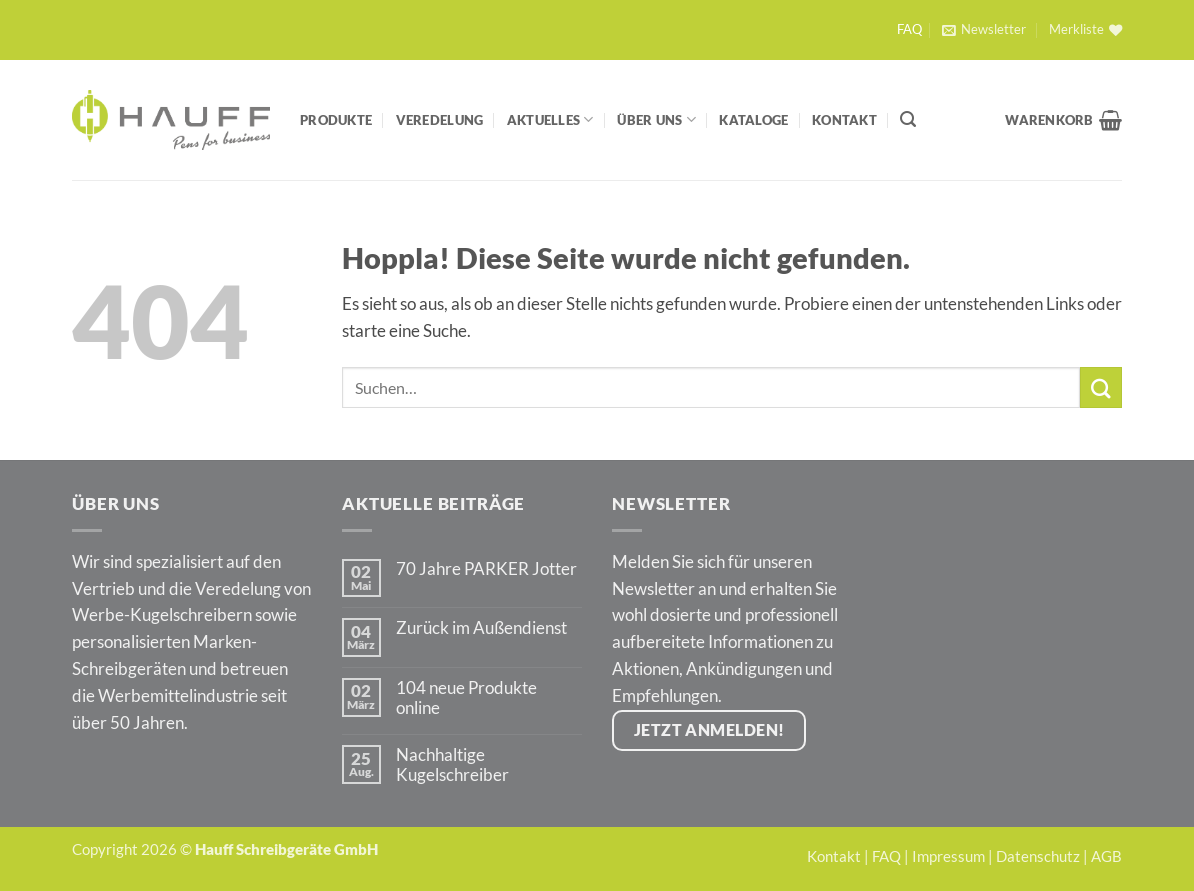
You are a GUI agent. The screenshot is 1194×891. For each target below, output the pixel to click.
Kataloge (753, 120)
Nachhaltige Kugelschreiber (452, 765)
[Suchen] (908, 119)
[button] (983, 30)
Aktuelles (550, 119)
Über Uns (656, 119)
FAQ (909, 29)
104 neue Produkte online (466, 698)
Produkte (336, 120)
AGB (1106, 856)
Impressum (948, 856)
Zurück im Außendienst (481, 628)
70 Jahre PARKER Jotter (486, 569)
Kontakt (844, 120)
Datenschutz (1038, 856)
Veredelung (440, 120)
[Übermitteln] (1101, 387)
